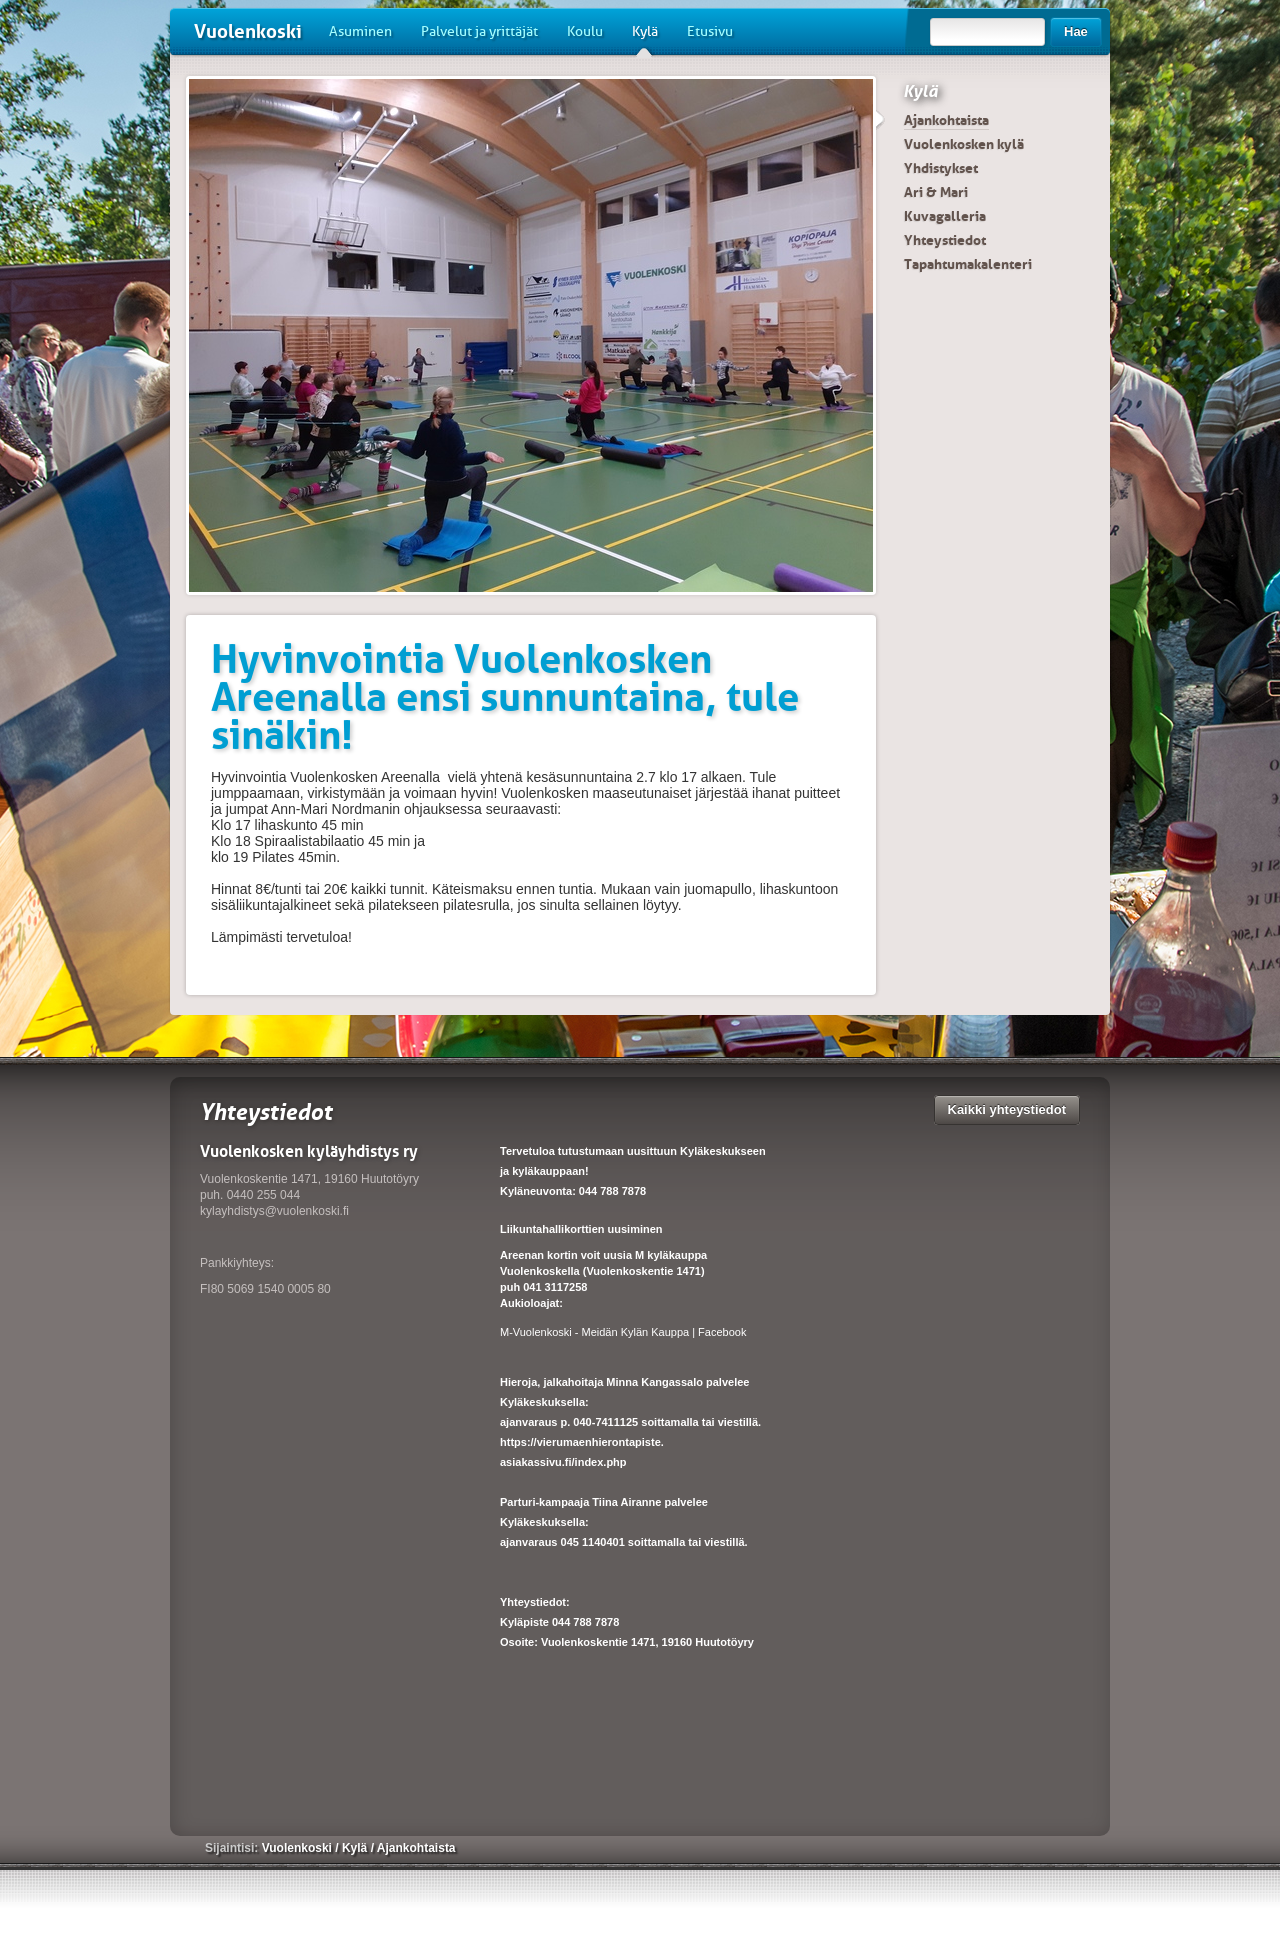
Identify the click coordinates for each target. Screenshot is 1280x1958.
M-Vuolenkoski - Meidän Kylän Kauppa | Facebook (623, 1332)
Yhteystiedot (945, 240)
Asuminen (360, 31)
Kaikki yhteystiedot (1007, 1109)
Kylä (645, 39)
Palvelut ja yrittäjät (479, 31)
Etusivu (710, 31)
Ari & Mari (936, 192)
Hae (1076, 31)
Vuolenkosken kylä (964, 144)
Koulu (585, 31)
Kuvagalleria (945, 216)
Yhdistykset (941, 168)
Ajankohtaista (946, 120)
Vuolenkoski (248, 31)
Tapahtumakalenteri (968, 264)
